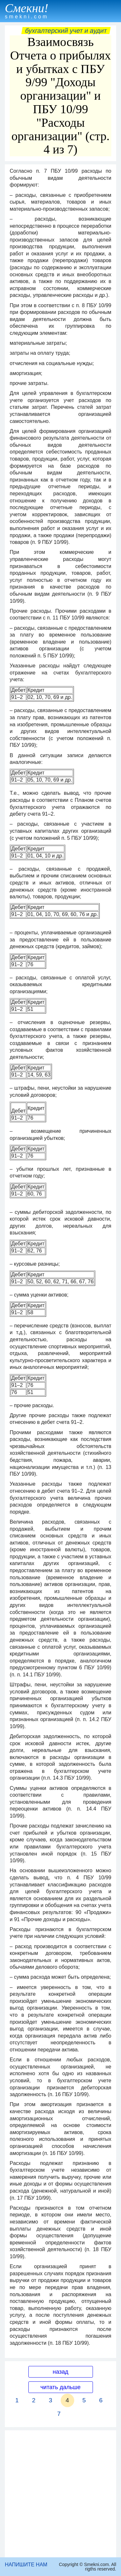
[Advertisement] (60, 2494)
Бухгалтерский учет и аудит (66, 30)
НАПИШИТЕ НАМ (26, 2564)
